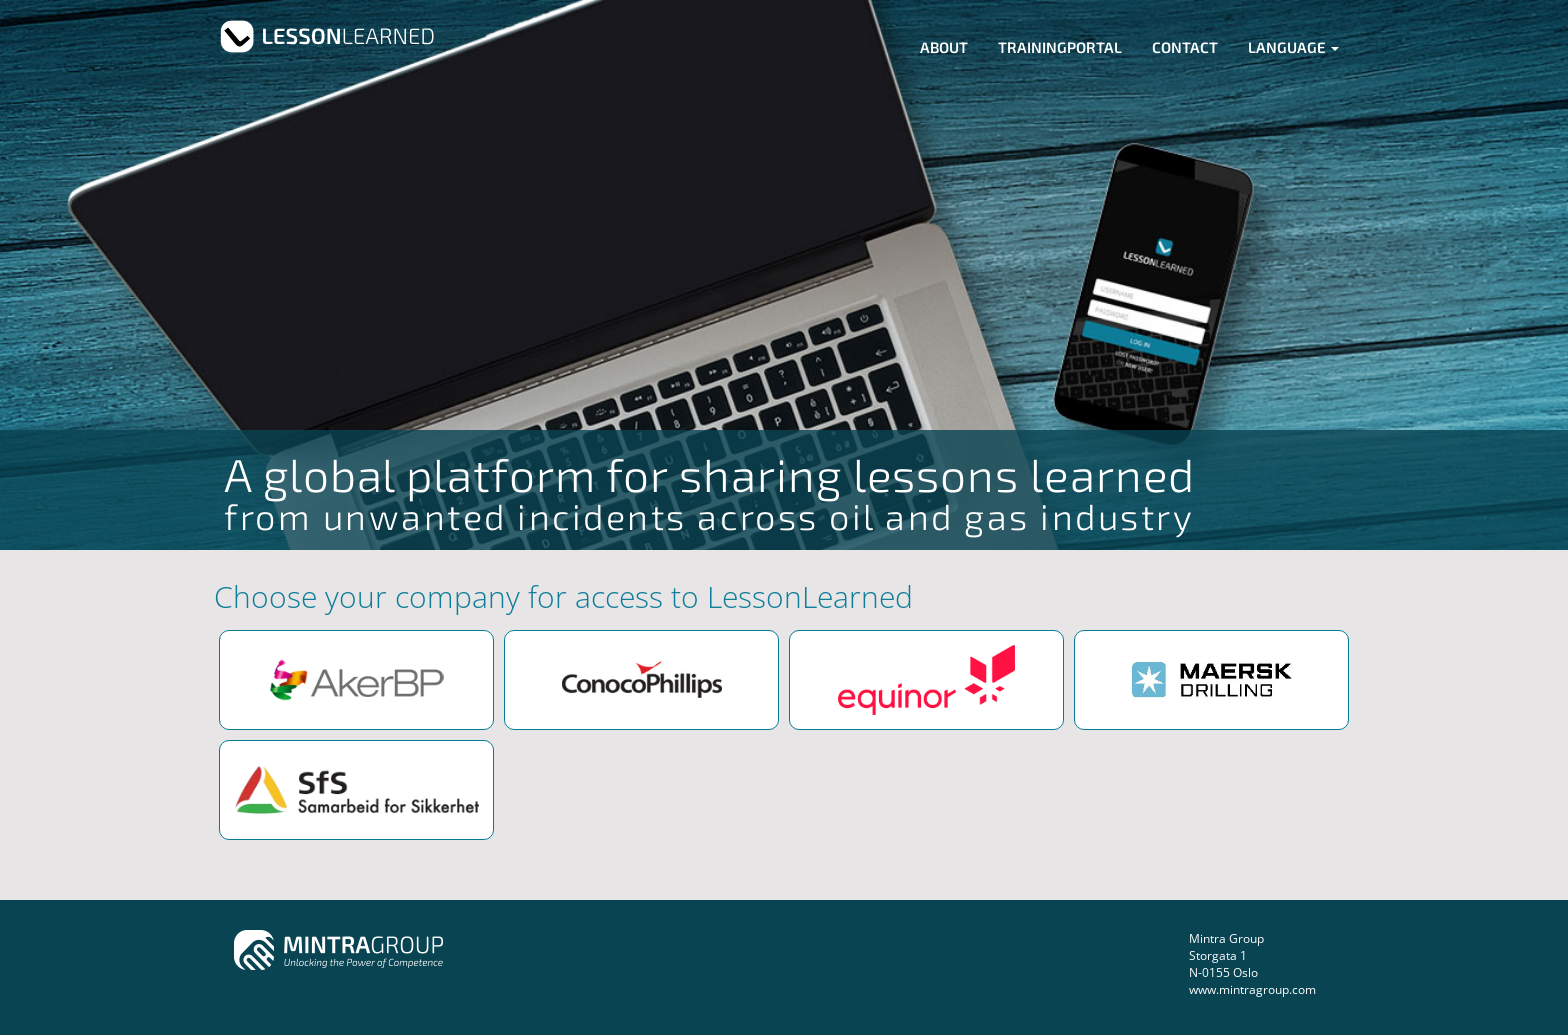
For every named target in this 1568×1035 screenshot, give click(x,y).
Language (1293, 47)
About (944, 47)
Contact (1185, 47)
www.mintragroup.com (1252, 989)
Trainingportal (1060, 47)
